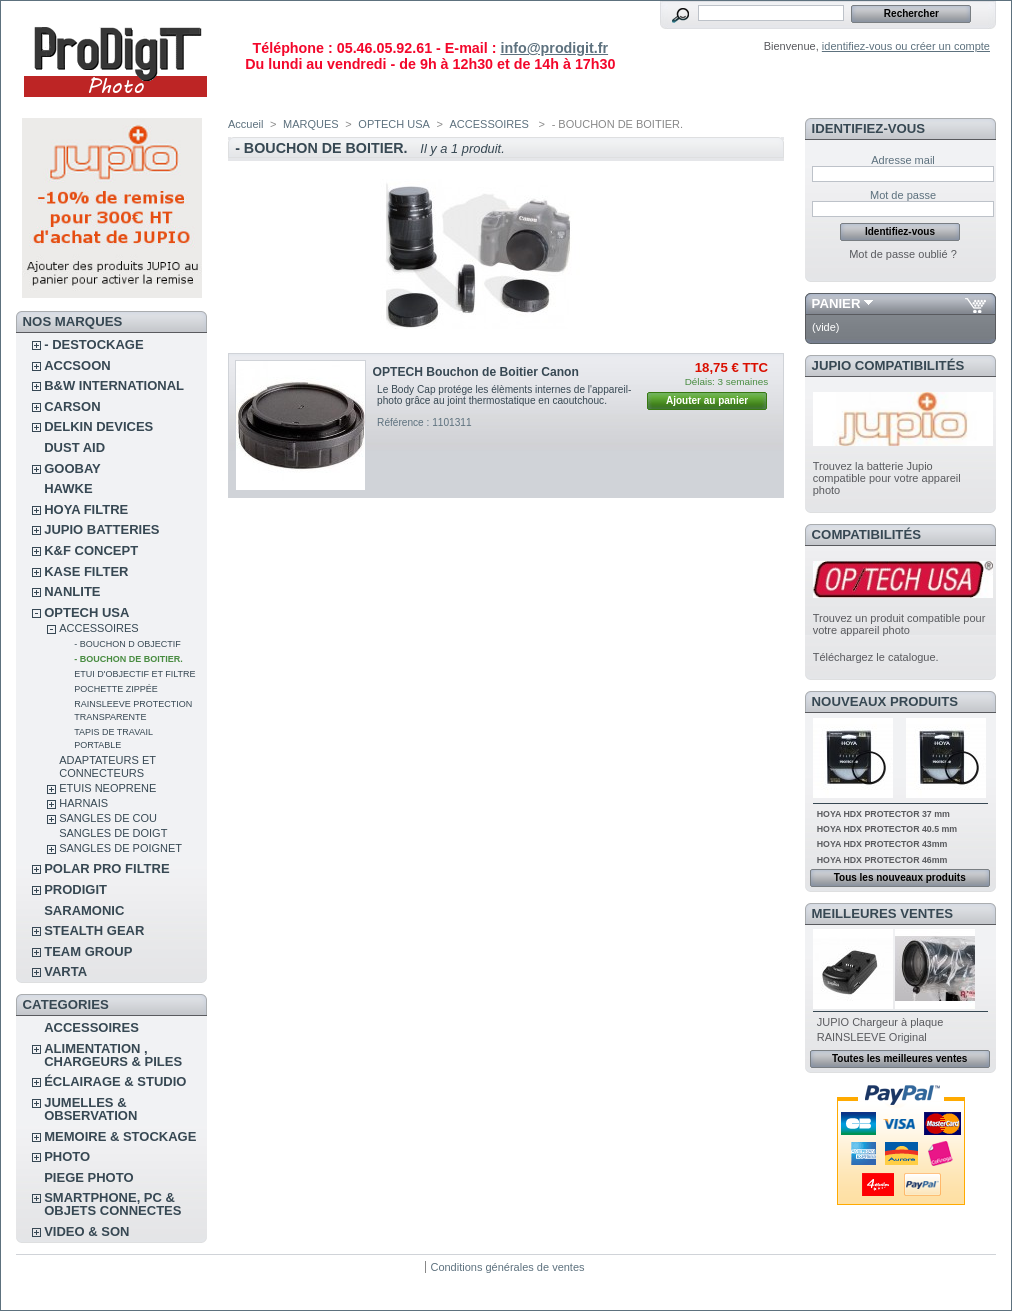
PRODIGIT (75, 889)
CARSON (72, 406)
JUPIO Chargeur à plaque (880, 1022)
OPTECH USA (86, 612)
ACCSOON (77, 365)
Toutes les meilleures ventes (899, 1058)
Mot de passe (903, 195)
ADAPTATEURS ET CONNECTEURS (107, 766)
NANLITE (72, 591)
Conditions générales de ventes (507, 1267)
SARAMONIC (84, 910)
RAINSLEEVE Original (872, 1037)
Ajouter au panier (707, 400)
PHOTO (67, 1156)
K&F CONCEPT (91, 550)
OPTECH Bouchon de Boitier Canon (476, 372)
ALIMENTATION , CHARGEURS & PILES (113, 1055)
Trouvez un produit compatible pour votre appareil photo (899, 624)
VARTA (65, 971)
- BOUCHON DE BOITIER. (128, 659)
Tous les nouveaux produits (900, 877)
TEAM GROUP (88, 951)
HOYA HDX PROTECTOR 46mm (882, 860)
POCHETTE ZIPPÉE (116, 689)
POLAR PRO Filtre (106, 868)
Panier (836, 303)
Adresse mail (903, 160)
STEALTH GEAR (94, 930)
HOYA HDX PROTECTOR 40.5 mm (887, 829)
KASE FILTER (86, 571)
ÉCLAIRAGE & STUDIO (115, 1081)
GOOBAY (72, 468)
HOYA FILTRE (86, 509)
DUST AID (74, 447)
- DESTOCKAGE (93, 344)
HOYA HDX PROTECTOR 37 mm (883, 814)
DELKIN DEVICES (98, 426)
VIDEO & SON (86, 1231)
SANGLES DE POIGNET (120, 848)
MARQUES (311, 124)
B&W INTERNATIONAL (114, 385)
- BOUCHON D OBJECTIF (127, 644)
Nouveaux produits (885, 701)
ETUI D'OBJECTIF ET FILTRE (134, 674)
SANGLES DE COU (108, 818)
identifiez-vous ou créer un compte (906, 46)
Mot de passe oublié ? (903, 254)
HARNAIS (83, 803)
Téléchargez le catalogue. (876, 657)
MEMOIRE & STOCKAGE (120, 1136)
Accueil (245, 124)
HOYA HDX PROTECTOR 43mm (882, 844)
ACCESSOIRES (98, 628)
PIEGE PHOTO (88, 1177)
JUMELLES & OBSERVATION (90, 1109)
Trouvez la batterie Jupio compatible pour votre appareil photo (887, 478)
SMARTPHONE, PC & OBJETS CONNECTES (112, 1204)
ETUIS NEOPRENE (107, 788)
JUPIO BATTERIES (101, 529)
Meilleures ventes (882, 913)
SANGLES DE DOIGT (113, 833)
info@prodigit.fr (554, 48)
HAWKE (68, 488)
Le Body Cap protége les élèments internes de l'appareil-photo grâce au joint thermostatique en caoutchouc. (504, 395)
